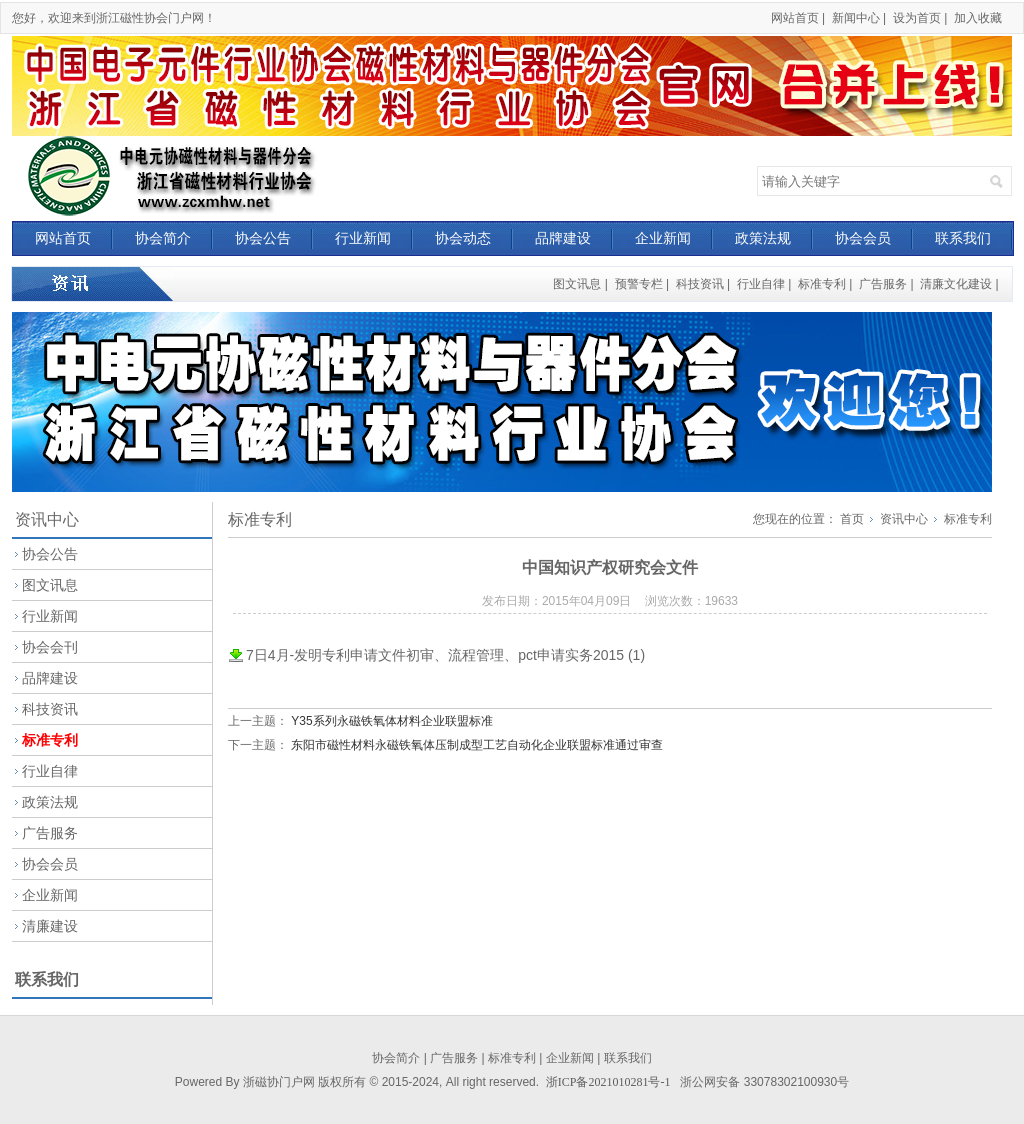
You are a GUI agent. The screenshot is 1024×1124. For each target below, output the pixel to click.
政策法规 (763, 238)
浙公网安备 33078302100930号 (764, 1082)
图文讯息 (577, 284)
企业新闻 (663, 238)
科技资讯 (700, 284)
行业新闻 (363, 238)
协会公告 (263, 238)
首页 (852, 519)
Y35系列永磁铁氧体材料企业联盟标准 (391, 721)
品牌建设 (563, 238)
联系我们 (963, 238)
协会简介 (163, 238)
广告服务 (883, 284)
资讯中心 (904, 519)
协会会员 (863, 238)
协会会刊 (50, 647)
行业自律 (761, 284)
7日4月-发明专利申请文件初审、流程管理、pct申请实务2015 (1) (445, 655)
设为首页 (917, 18)
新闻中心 (856, 18)
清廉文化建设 (956, 284)
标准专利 (822, 284)
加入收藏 (978, 18)
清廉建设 (50, 926)
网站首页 (795, 18)
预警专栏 (639, 284)
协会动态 (463, 238)
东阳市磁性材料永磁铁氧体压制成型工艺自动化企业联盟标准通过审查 (477, 745)
